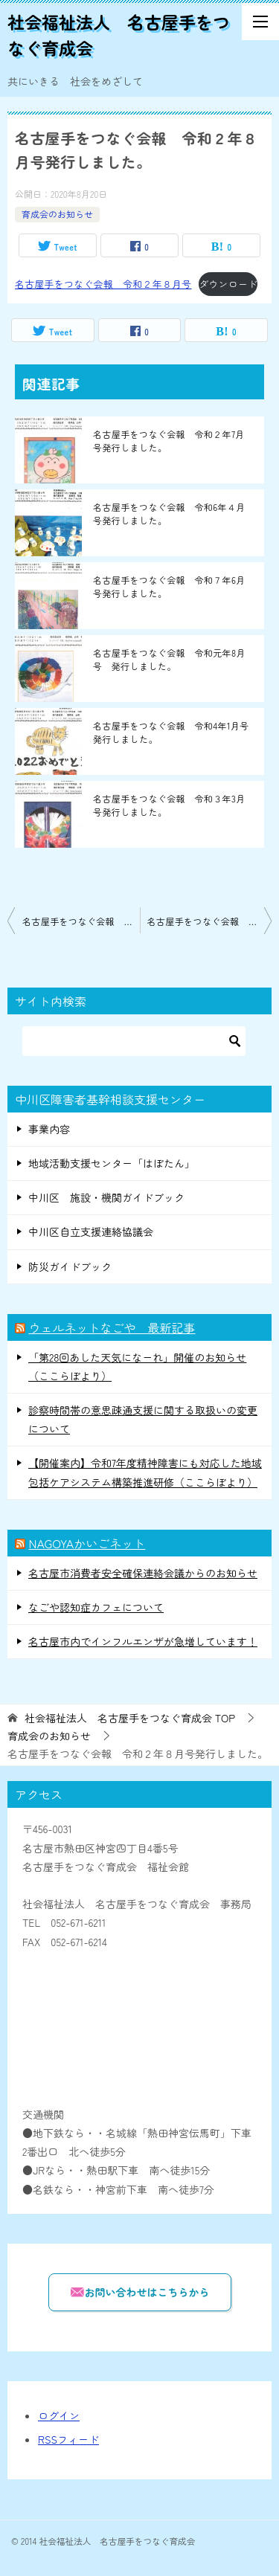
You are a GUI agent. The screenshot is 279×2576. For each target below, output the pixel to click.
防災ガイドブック (70, 1266)
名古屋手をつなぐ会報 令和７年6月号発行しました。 (169, 586)
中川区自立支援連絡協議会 (90, 1231)
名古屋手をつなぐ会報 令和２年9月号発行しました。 (209, 921)
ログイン (59, 2415)
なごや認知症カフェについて (96, 1607)
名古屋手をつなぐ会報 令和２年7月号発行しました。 (169, 441)
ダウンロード (228, 284)
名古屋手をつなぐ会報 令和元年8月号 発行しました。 (169, 659)
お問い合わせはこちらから (140, 2291)
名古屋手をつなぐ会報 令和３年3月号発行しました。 (169, 805)
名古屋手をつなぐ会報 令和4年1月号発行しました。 (171, 732)
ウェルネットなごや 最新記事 (111, 1327)
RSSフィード (68, 2439)
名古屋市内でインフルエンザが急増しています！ (142, 1641)
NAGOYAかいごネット (86, 1543)
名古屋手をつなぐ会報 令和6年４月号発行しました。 (169, 513)
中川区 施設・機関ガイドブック (106, 1197)
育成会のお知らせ (57, 213)
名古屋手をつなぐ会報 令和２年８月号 (103, 284)
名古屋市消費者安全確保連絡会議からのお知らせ (142, 1572)
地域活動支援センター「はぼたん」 (111, 1163)
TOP (130, 1718)
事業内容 (49, 1128)
